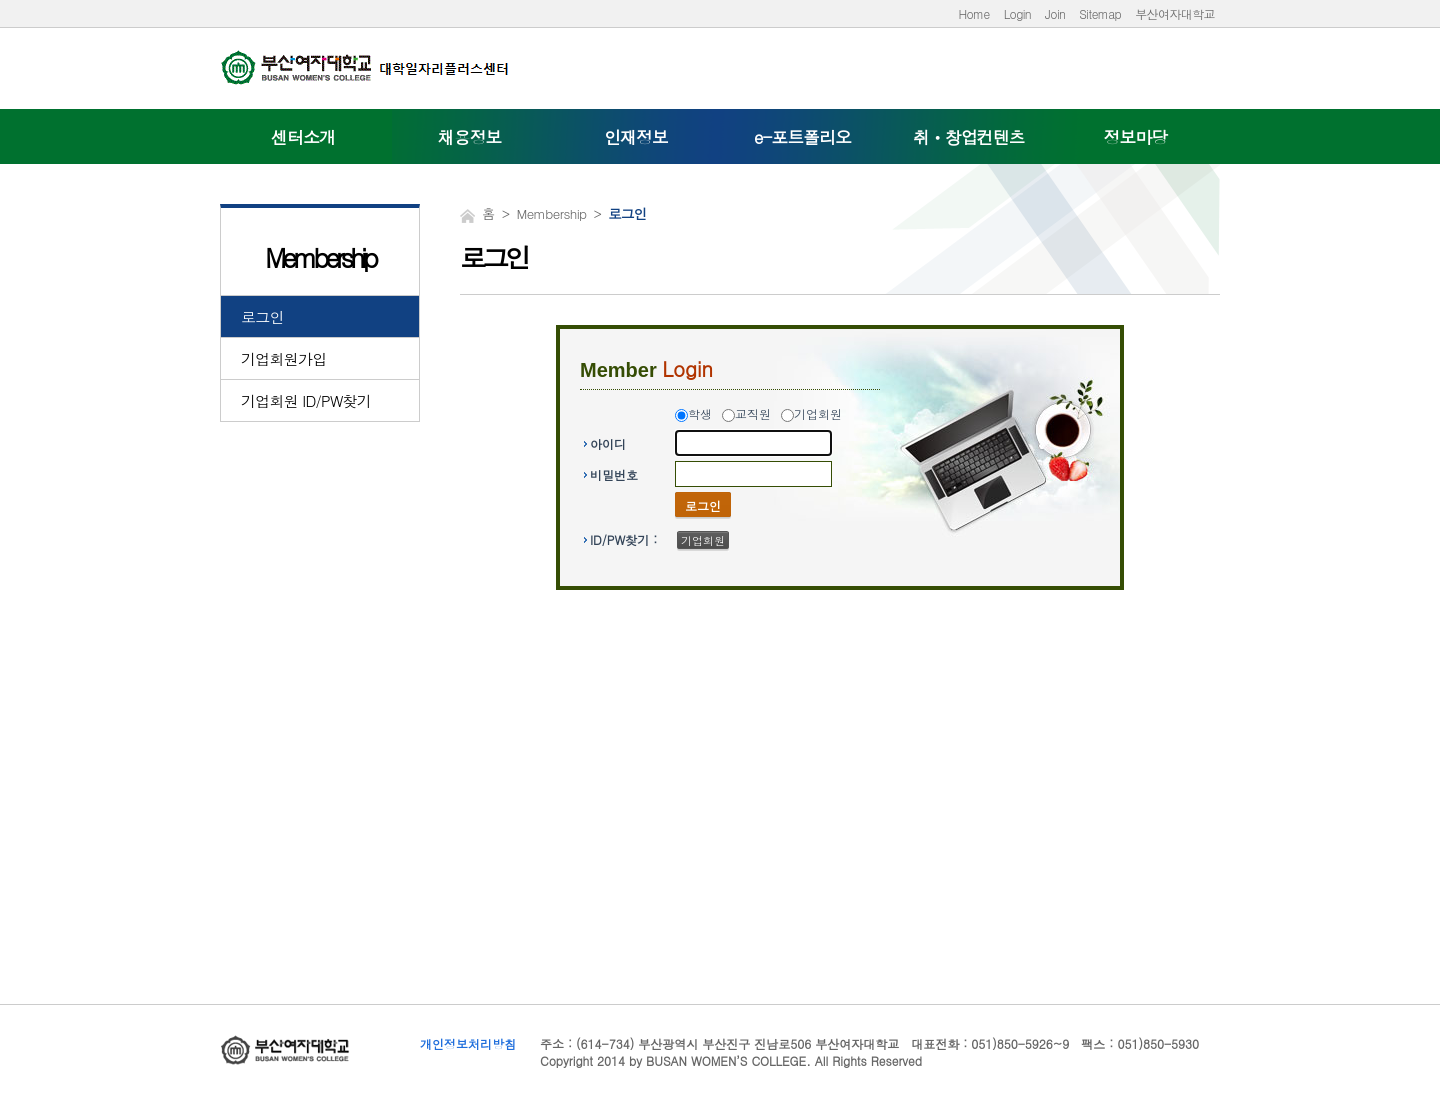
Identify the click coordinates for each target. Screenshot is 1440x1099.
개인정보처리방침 (468, 1043)
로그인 (262, 316)
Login (1017, 13)
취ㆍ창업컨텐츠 (969, 137)
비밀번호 (614, 474)
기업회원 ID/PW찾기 (306, 400)
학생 (700, 413)
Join (1055, 13)
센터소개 (303, 137)
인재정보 (636, 137)
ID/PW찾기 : (623, 539)
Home (973, 13)
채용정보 (470, 137)
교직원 (753, 413)
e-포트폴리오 (802, 137)
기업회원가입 (284, 358)
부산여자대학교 (1175, 13)
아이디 (608, 443)
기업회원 (818, 413)
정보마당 (1136, 137)
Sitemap (1100, 13)
